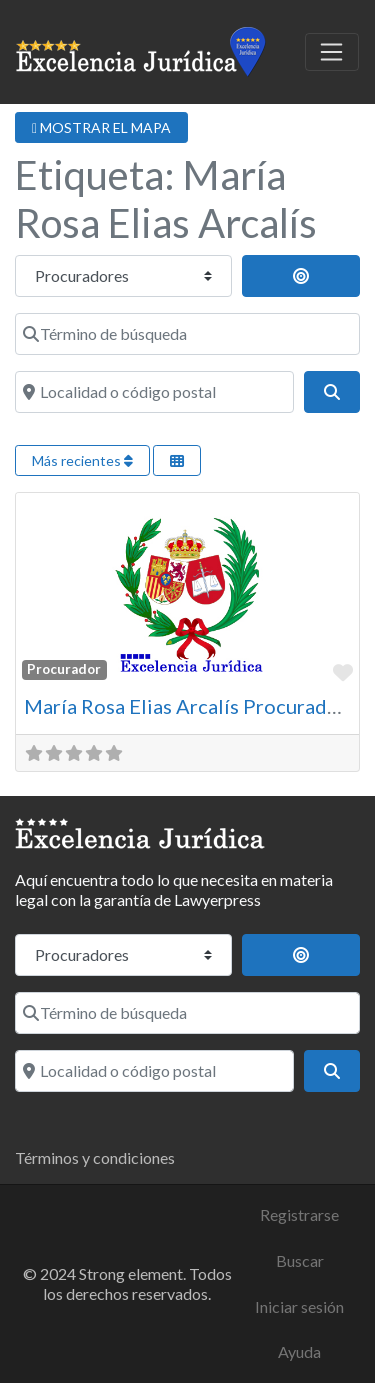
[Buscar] (332, 392)
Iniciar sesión (299, 1306)
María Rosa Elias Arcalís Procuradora (190, 706)
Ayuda (299, 1351)
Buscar (300, 1260)
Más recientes (82, 460)
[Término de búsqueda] (187, 334)
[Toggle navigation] (332, 52)
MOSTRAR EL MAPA (101, 127)
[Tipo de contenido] (123, 276)
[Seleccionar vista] (177, 460)
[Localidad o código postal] (154, 392)
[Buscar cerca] (301, 276)
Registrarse (299, 1214)
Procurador (64, 669)
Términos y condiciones (95, 1157)
